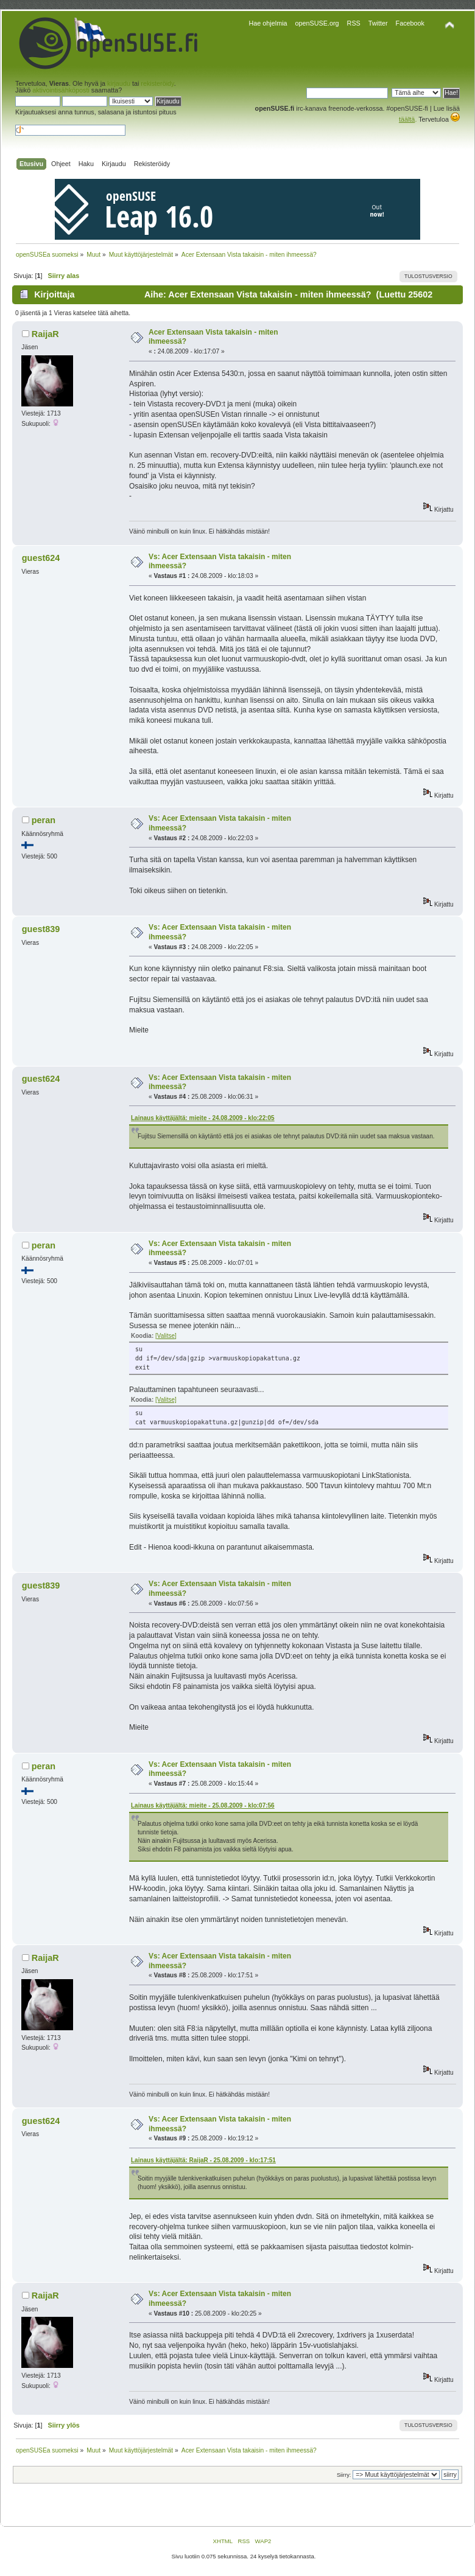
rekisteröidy (157, 83)
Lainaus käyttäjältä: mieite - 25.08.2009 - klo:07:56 (203, 1805)
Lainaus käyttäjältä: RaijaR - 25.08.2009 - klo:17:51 (203, 2160)
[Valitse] (166, 1335)
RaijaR (45, 334)
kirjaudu (118, 83)
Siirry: (344, 2475)
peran (43, 820)
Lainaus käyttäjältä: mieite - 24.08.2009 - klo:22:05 (203, 1118)
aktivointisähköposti (61, 90)
